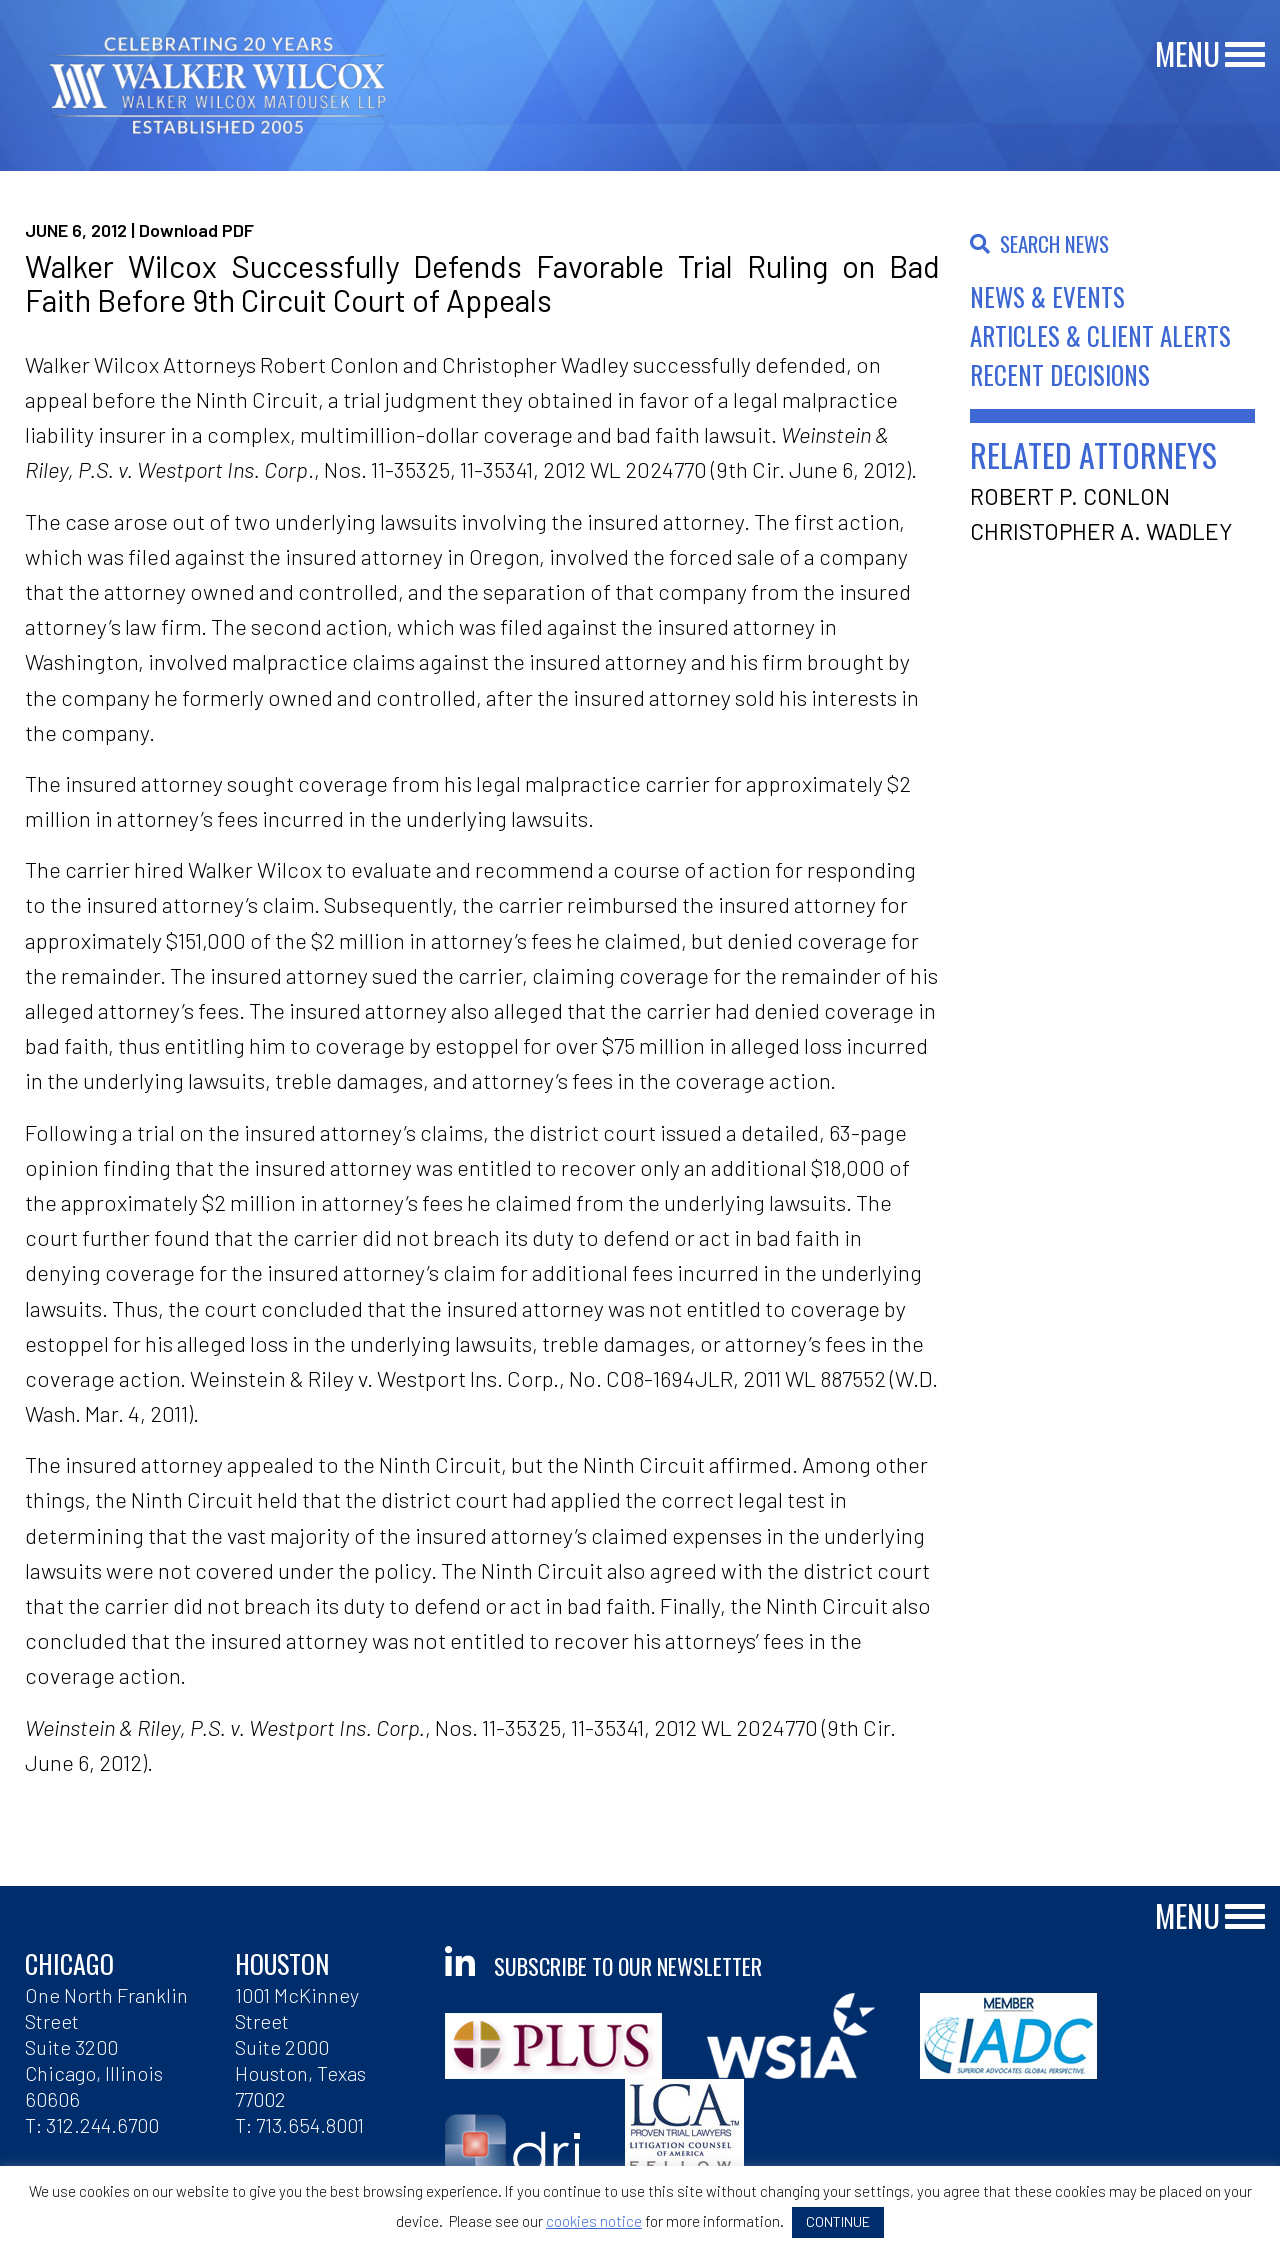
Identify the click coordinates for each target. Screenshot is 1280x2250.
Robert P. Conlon (1070, 496)
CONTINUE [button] (838, 2221)
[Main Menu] (1245, 55)
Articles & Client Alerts (1100, 335)
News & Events (1047, 296)
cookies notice (594, 2221)
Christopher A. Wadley (1101, 531)
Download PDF (196, 230)
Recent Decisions (1060, 374)
